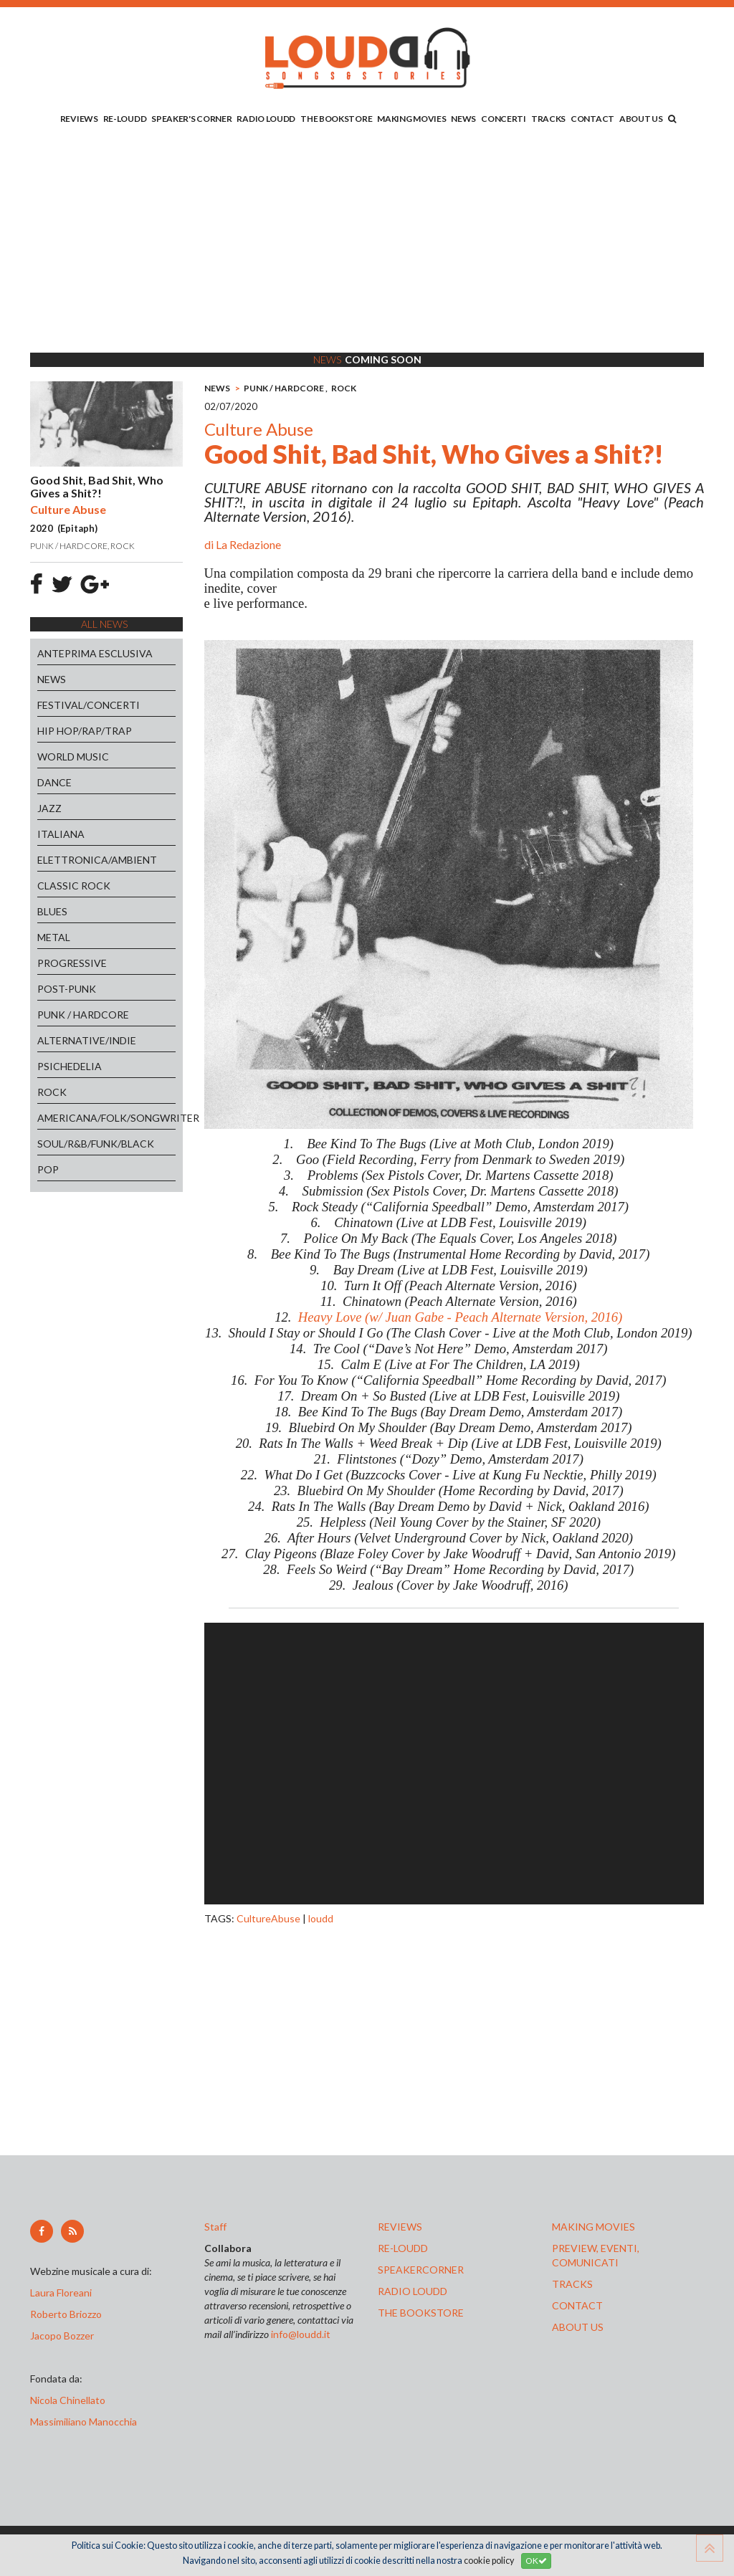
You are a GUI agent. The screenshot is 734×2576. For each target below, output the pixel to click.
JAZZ (49, 808)
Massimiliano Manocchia (83, 2421)
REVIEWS (79, 118)
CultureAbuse (268, 1918)
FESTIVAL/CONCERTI (88, 705)
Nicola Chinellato (67, 2400)
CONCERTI (503, 118)
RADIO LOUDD (266, 118)
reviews (400, 2226)
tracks (572, 2284)
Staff (215, 2226)
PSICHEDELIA (69, 1066)
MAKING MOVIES (411, 118)
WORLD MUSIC (73, 756)
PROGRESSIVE (72, 963)
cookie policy (489, 2560)
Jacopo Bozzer (62, 2335)
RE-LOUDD (125, 118)
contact (577, 2305)
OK (536, 2560)
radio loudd (412, 2291)
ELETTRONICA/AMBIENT (97, 860)
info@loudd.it (300, 2334)
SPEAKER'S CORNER (191, 118)
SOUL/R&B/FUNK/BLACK (95, 1143)
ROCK (52, 1092)
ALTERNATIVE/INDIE (86, 1040)
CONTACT (592, 118)
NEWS (463, 118)
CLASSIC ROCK (73, 885)
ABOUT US (641, 118)
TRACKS (548, 118)
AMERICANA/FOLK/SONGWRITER (106, 1118)
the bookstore (421, 2313)
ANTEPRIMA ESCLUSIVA (95, 653)
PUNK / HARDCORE (83, 1014)
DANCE (54, 782)
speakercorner (421, 2269)
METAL (53, 937)
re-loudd (403, 2248)
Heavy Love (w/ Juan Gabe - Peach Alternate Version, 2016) (460, 1317)
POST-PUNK (66, 989)
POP (48, 1169)
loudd (320, 1918)
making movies (593, 2226)
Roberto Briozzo (66, 2314)
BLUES (52, 911)
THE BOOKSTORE (336, 118)
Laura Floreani (63, 2292)
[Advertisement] (367, 241)
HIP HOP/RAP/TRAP (84, 731)
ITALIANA (61, 834)
